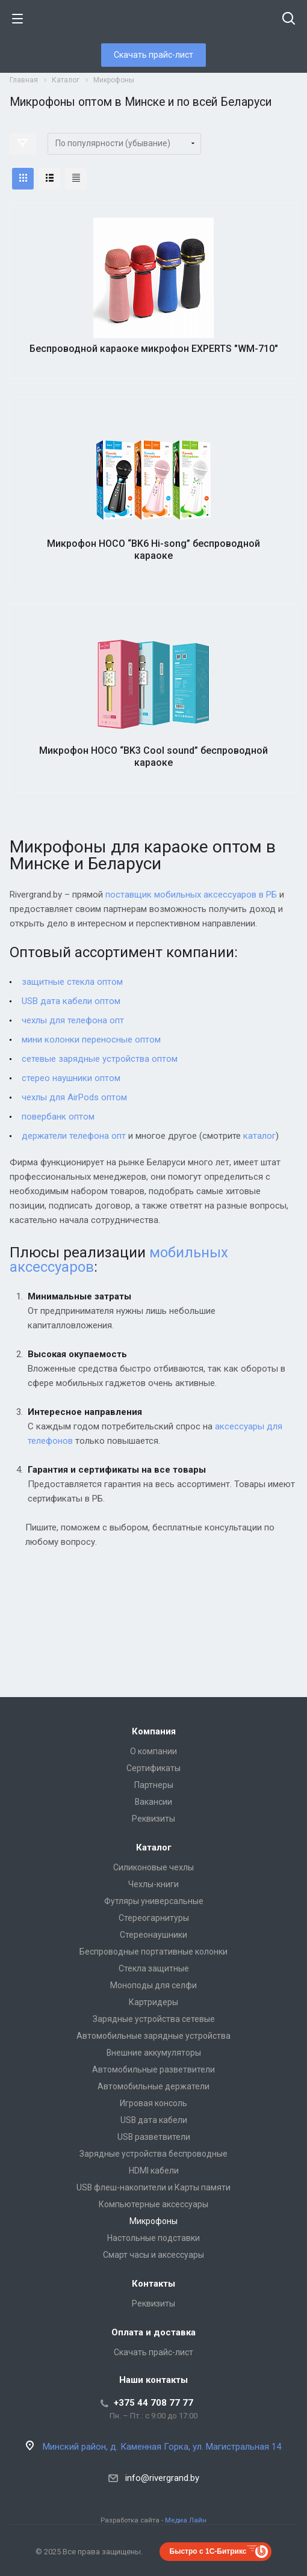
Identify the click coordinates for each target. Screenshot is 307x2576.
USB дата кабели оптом (71, 1001)
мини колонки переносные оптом (91, 1039)
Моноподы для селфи (153, 1985)
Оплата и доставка (153, 2332)
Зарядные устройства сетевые (154, 2019)
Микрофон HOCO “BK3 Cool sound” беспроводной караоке (153, 756)
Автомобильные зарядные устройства (153, 2036)
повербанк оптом (58, 1116)
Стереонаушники (153, 1935)
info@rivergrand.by (162, 2478)
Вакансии (153, 1802)
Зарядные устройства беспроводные (153, 2153)
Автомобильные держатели (153, 2086)
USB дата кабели (153, 2120)
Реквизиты (153, 1818)
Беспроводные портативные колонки (153, 1951)
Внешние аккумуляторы (154, 2052)
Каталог (154, 1847)
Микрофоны (153, 2221)
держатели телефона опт (74, 1135)
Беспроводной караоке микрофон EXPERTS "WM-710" (153, 348)
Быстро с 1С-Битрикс (208, 2551)
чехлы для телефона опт (73, 1020)
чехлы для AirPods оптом (74, 1097)
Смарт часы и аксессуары (153, 2255)
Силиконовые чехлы (153, 1867)
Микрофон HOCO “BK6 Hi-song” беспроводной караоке (153, 549)
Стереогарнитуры (154, 1918)
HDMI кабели (154, 2170)
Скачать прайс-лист (153, 55)
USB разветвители (153, 2137)
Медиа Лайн (185, 2520)
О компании (153, 1751)
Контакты (153, 2283)
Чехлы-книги (153, 1884)
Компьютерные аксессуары (153, 2204)
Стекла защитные (154, 1968)
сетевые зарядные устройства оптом (100, 1058)
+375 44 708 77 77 (153, 2402)
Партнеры (153, 1785)
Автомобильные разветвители (153, 2069)
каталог (259, 1135)
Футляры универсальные (153, 1901)
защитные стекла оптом (72, 981)
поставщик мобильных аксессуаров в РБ (191, 894)
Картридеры (153, 2002)
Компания (154, 1731)
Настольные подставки (153, 2238)
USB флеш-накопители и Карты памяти (153, 2187)
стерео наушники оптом (71, 1078)
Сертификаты (153, 1768)
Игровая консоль (153, 2103)
